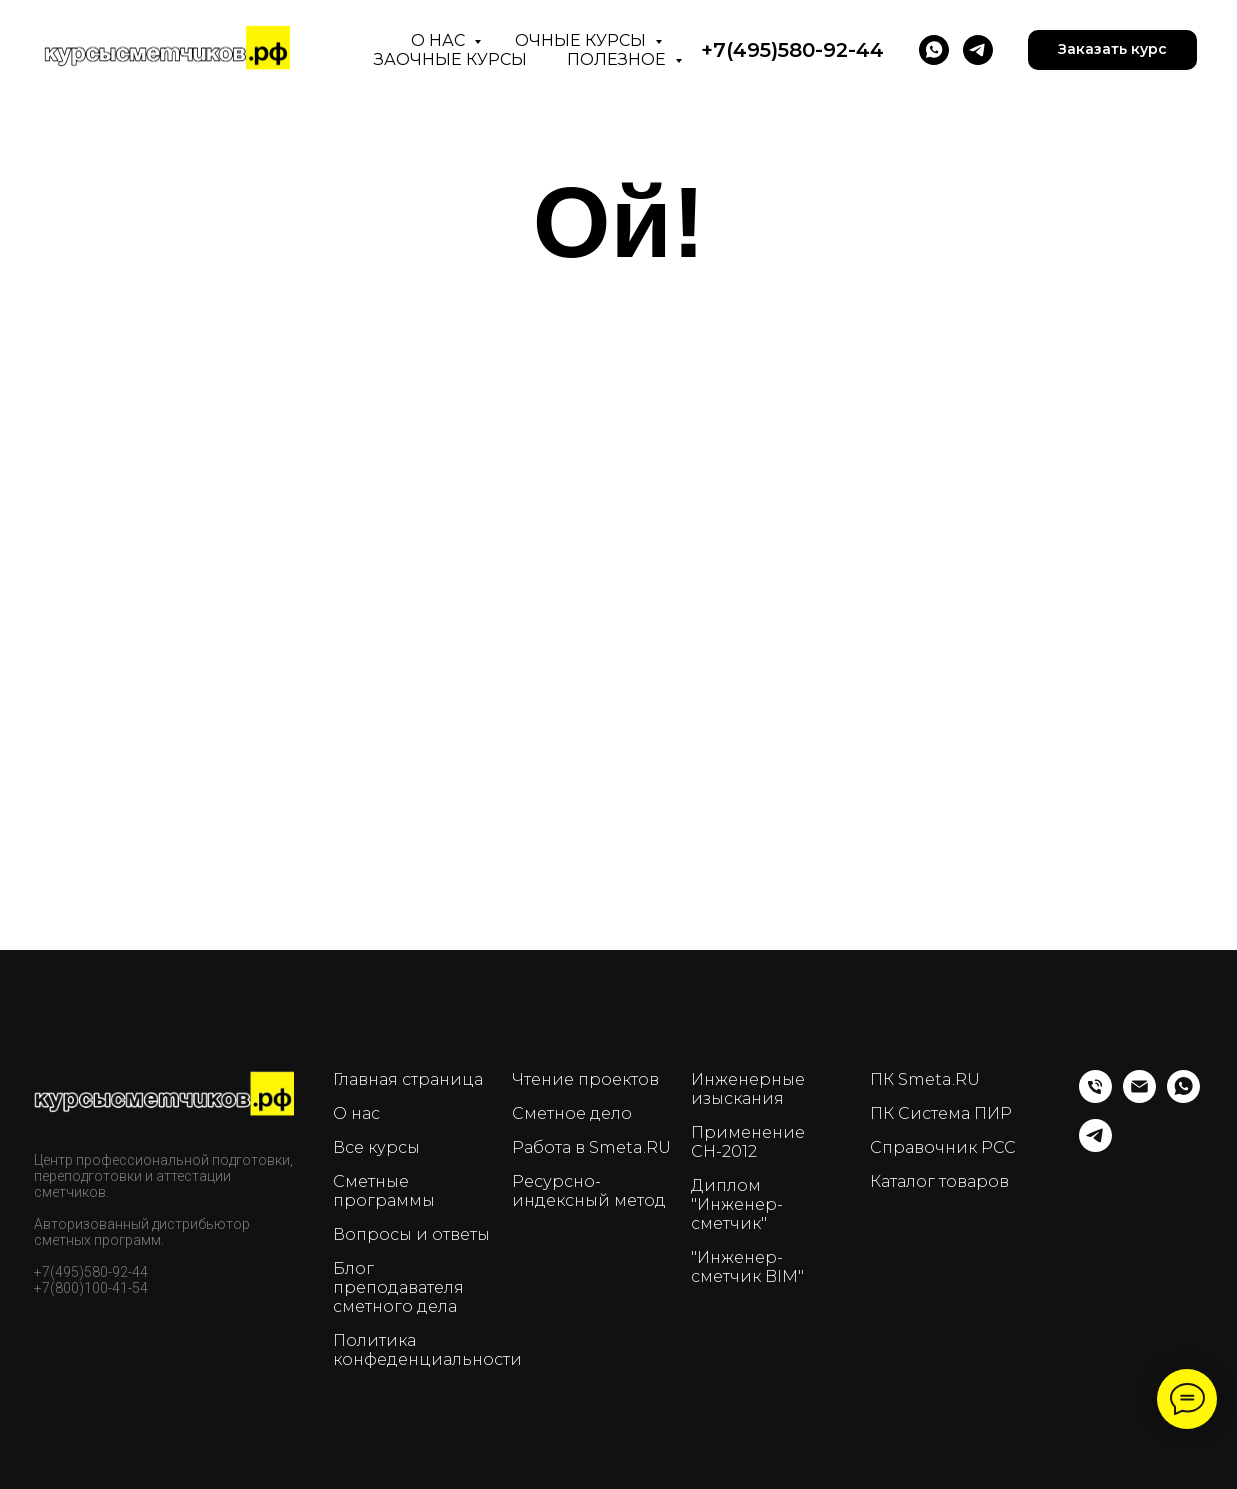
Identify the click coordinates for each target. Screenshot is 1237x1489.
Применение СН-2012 (748, 1142)
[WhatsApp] (934, 50)
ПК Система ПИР (941, 1113)
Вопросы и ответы (411, 1234)
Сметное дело (572, 1113)
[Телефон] (1095, 1097)
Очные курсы (582, 40)
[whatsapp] (1183, 1097)
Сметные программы (384, 1191)
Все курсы (376, 1147)
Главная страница (408, 1079)
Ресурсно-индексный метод (589, 1191)
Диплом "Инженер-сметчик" (737, 1204)
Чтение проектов (585, 1079)
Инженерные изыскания (748, 1089)
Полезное (618, 59)
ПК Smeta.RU (925, 1079)
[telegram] (978, 50)
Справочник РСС (943, 1147)
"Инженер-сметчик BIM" (747, 1267)
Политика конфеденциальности (427, 1350)
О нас (440, 40)
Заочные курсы (450, 59)
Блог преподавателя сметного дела (398, 1287)
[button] (1112, 50)
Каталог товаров (939, 1181)
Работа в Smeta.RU (591, 1147)
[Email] (1139, 1097)
